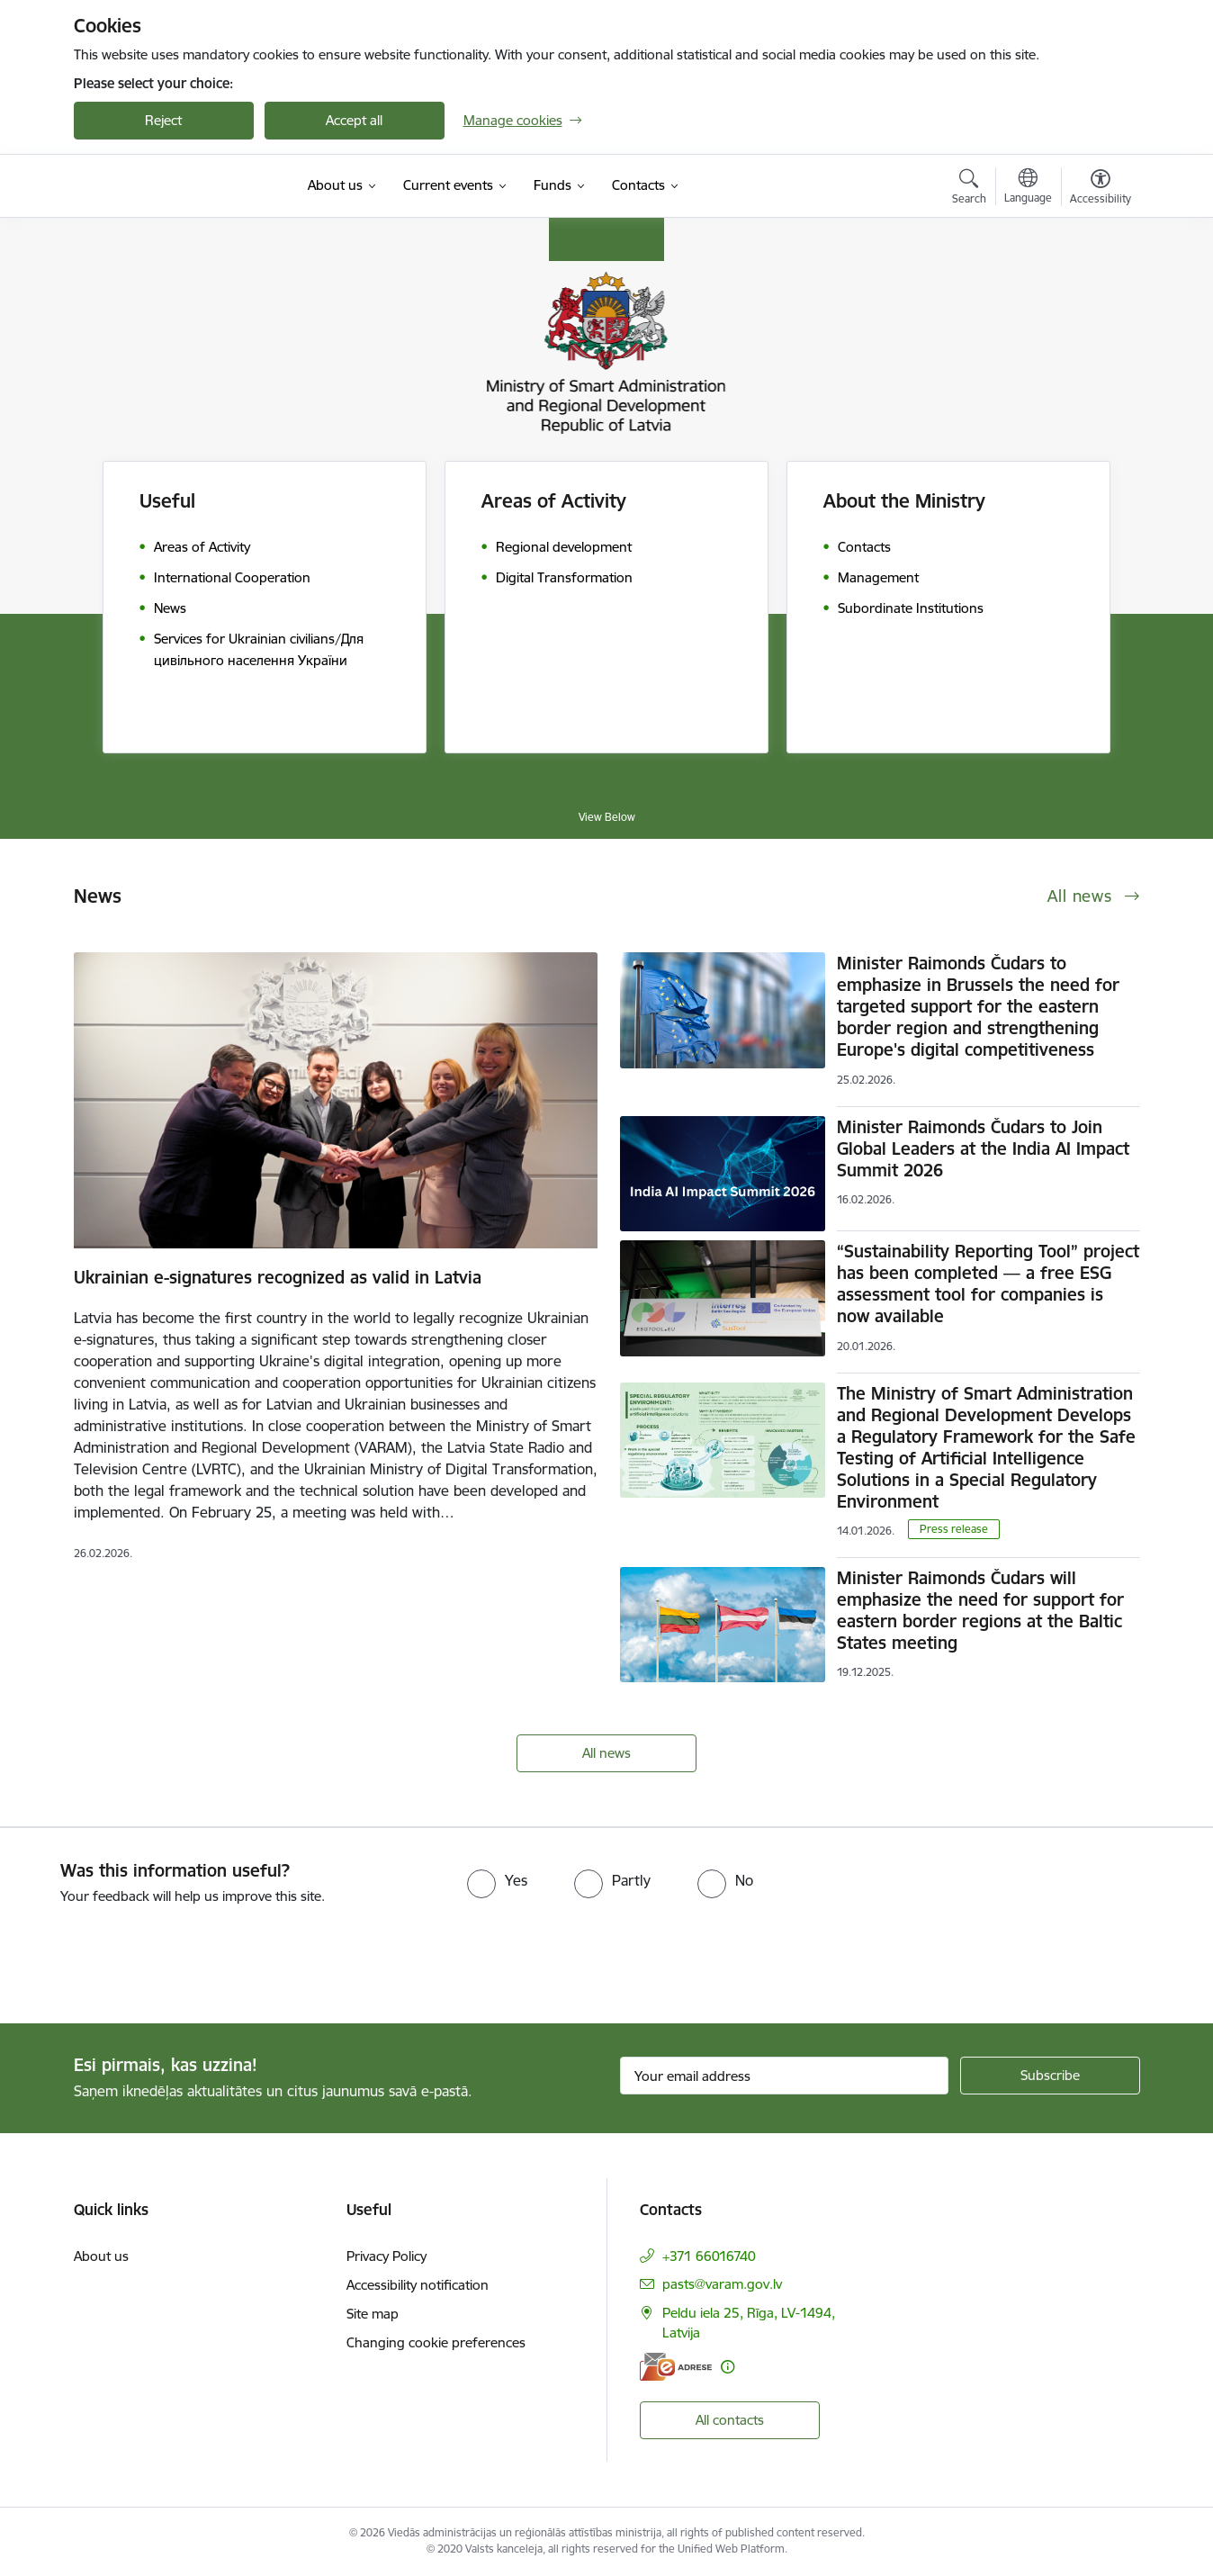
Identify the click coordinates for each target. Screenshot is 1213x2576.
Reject (163, 120)
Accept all (354, 120)
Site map (372, 2313)
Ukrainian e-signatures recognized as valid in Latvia (277, 1277)
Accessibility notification (417, 2284)
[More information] (727, 2366)
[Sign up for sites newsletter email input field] (784, 2075)
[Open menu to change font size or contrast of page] (1100, 189)
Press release (954, 1529)
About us (101, 2256)
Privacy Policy (386, 2256)
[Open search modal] (969, 189)
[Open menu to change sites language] (1028, 188)
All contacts (730, 2419)
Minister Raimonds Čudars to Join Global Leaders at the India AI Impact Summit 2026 (983, 1148)
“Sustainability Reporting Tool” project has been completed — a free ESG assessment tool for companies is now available (988, 1283)
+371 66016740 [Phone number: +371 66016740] (709, 2256)
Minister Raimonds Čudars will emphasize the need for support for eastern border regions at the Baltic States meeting (980, 1610)
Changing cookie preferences (436, 2342)
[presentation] (150, 1957)
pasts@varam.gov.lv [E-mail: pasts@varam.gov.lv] (722, 2283)
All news (606, 1752)
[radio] (497, 1880)
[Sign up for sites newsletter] (1050, 2075)
